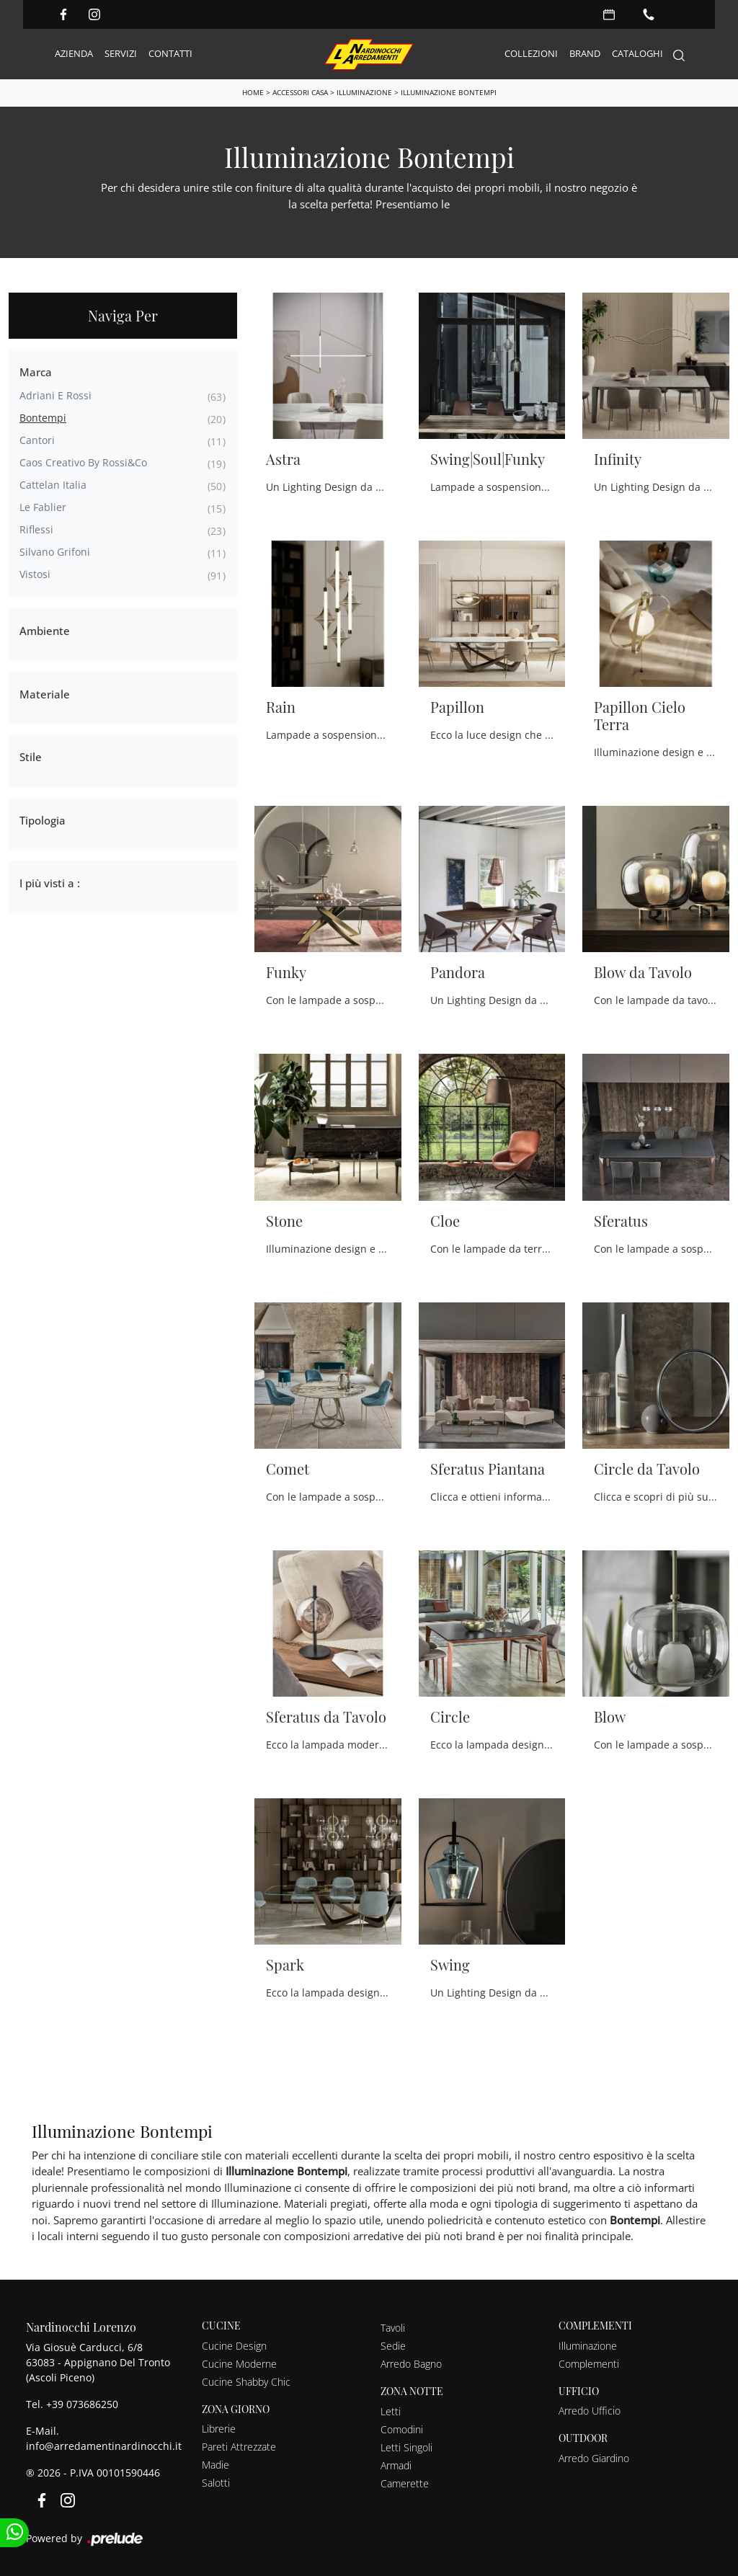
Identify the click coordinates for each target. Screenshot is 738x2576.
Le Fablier (42, 506)
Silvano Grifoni (54, 551)
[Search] (679, 54)
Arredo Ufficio (590, 2410)
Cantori (37, 439)
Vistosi (34, 573)
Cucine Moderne (239, 2363)
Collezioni (531, 53)
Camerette (405, 2483)
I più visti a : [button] (49, 882)
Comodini (402, 2428)
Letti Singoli (406, 2446)
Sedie (393, 2345)
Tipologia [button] (42, 819)
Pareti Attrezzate (239, 2446)
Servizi (121, 53)
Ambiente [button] (44, 630)
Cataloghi (637, 53)
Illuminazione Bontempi (449, 92)
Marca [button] (35, 371)
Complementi (589, 2363)
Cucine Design (234, 2345)
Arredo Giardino (594, 2457)
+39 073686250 (82, 2403)
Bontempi (42, 417)
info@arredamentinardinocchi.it (104, 2445)
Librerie (219, 2428)
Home (253, 92)
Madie (215, 2464)
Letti (391, 2410)
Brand (584, 53)
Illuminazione (364, 92)
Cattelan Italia (52, 484)
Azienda (74, 53)
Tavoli (393, 2327)
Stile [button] (30, 756)
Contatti (170, 53)
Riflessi (36, 529)
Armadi (396, 2464)
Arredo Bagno (411, 2363)
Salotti (216, 2483)
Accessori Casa (300, 92)
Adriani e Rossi (55, 394)
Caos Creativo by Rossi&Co (83, 461)
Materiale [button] (44, 693)
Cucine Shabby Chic (246, 2381)
